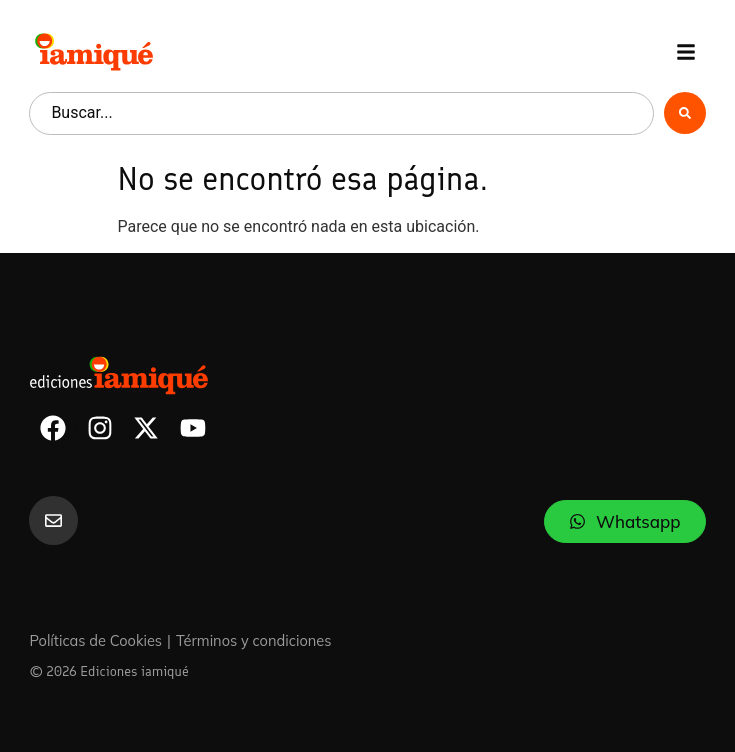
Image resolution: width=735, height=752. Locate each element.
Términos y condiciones (254, 640)
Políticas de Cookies (95, 640)
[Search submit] (685, 113)
